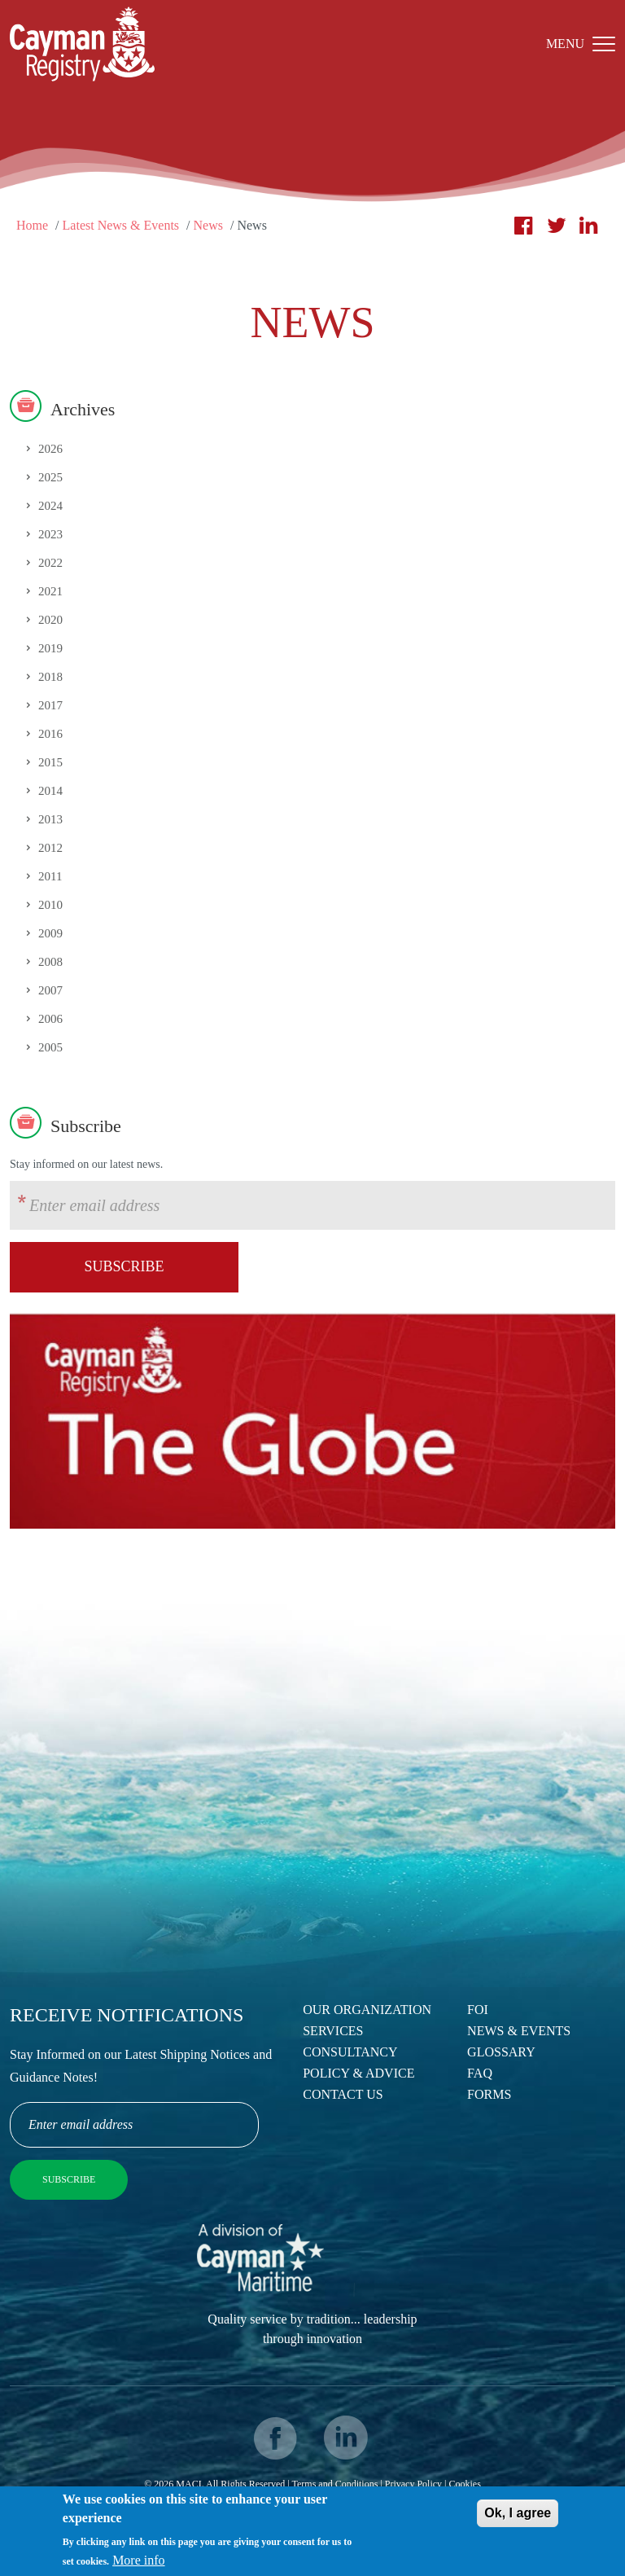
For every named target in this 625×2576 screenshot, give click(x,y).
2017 (50, 705)
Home (32, 225)
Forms (489, 2094)
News (208, 225)
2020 (50, 619)
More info (138, 2562)
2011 (50, 876)
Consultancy (350, 2052)
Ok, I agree (517, 2514)
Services (333, 2031)
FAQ (479, 2073)
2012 (50, 847)
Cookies (464, 2484)
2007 (50, 990)
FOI (477, 2009)
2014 (50, 790)
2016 (50, 733)
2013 (50, 819)
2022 (50, 562)
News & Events (518, 2031)
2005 (50, 1047)
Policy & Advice (358, 2073)
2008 (50, 961)
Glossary (501, 2052)
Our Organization (367, 2009)
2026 (50, 448)
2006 (50, 1018)
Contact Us (342, 2094)
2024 (50, 505)
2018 (50, 676)
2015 (50, 762)
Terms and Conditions (335, 2484)
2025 (50, 477)
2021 (50, 591)
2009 (50, 933)
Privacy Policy (413, 2484)
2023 (50, 534)
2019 (50, 648)
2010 (50, 904)
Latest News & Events (121, 225)
